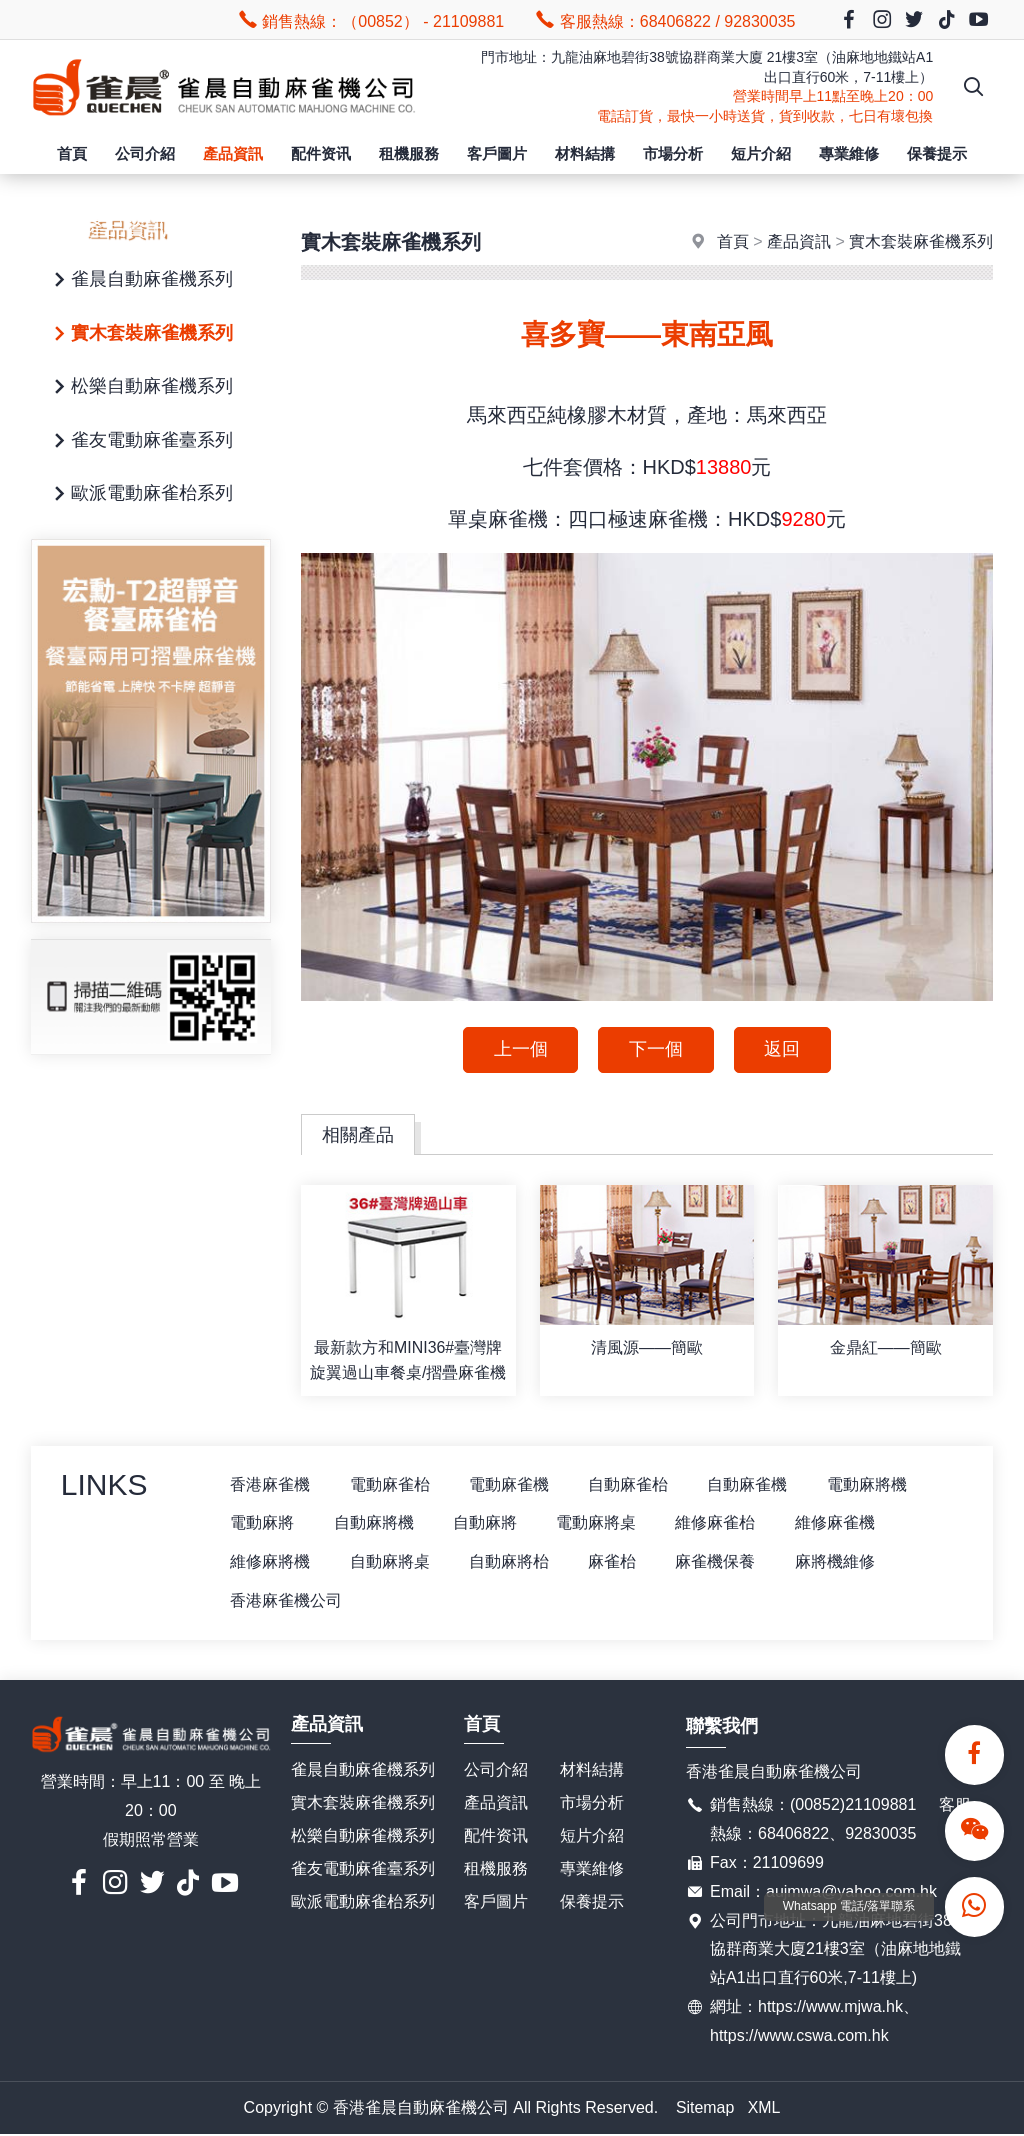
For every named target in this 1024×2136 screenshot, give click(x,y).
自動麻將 (487, 1523)
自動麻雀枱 (631, 1484)
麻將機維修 (839, 1562)
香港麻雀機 (271, 1484)
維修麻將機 (271, 1562)
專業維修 (849, 153)
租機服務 (409, 153)
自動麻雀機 (751, 1484)
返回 (783, 1050)
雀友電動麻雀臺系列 (140, 441)
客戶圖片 (497, 153)
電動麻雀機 (511, 1484)
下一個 (656, 1050)
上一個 (520, 1050)
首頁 (72, 153)
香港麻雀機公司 (287, 1601)
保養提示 (937, 153)
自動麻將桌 (391, 1562)
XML (764, 2108)
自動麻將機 (375, 1523)
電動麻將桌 (599, 1523)
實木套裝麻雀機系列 (140, 334)
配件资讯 (321, 153)
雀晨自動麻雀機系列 (140, 280)
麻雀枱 (615, 1562)
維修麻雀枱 (719, 1523)
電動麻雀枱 (391, 1484)
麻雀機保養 (719, 1562)
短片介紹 (761, 153)
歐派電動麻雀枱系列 (140, 494)
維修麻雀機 (839, 1523)
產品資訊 (233, 153)
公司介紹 (145, 153)
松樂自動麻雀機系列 (140, 387)
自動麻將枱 (511, 1562)
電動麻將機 (871, 1484)
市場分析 (673, 153)
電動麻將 (263, 1523)
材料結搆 (585, 153)
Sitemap (705, 2108)
